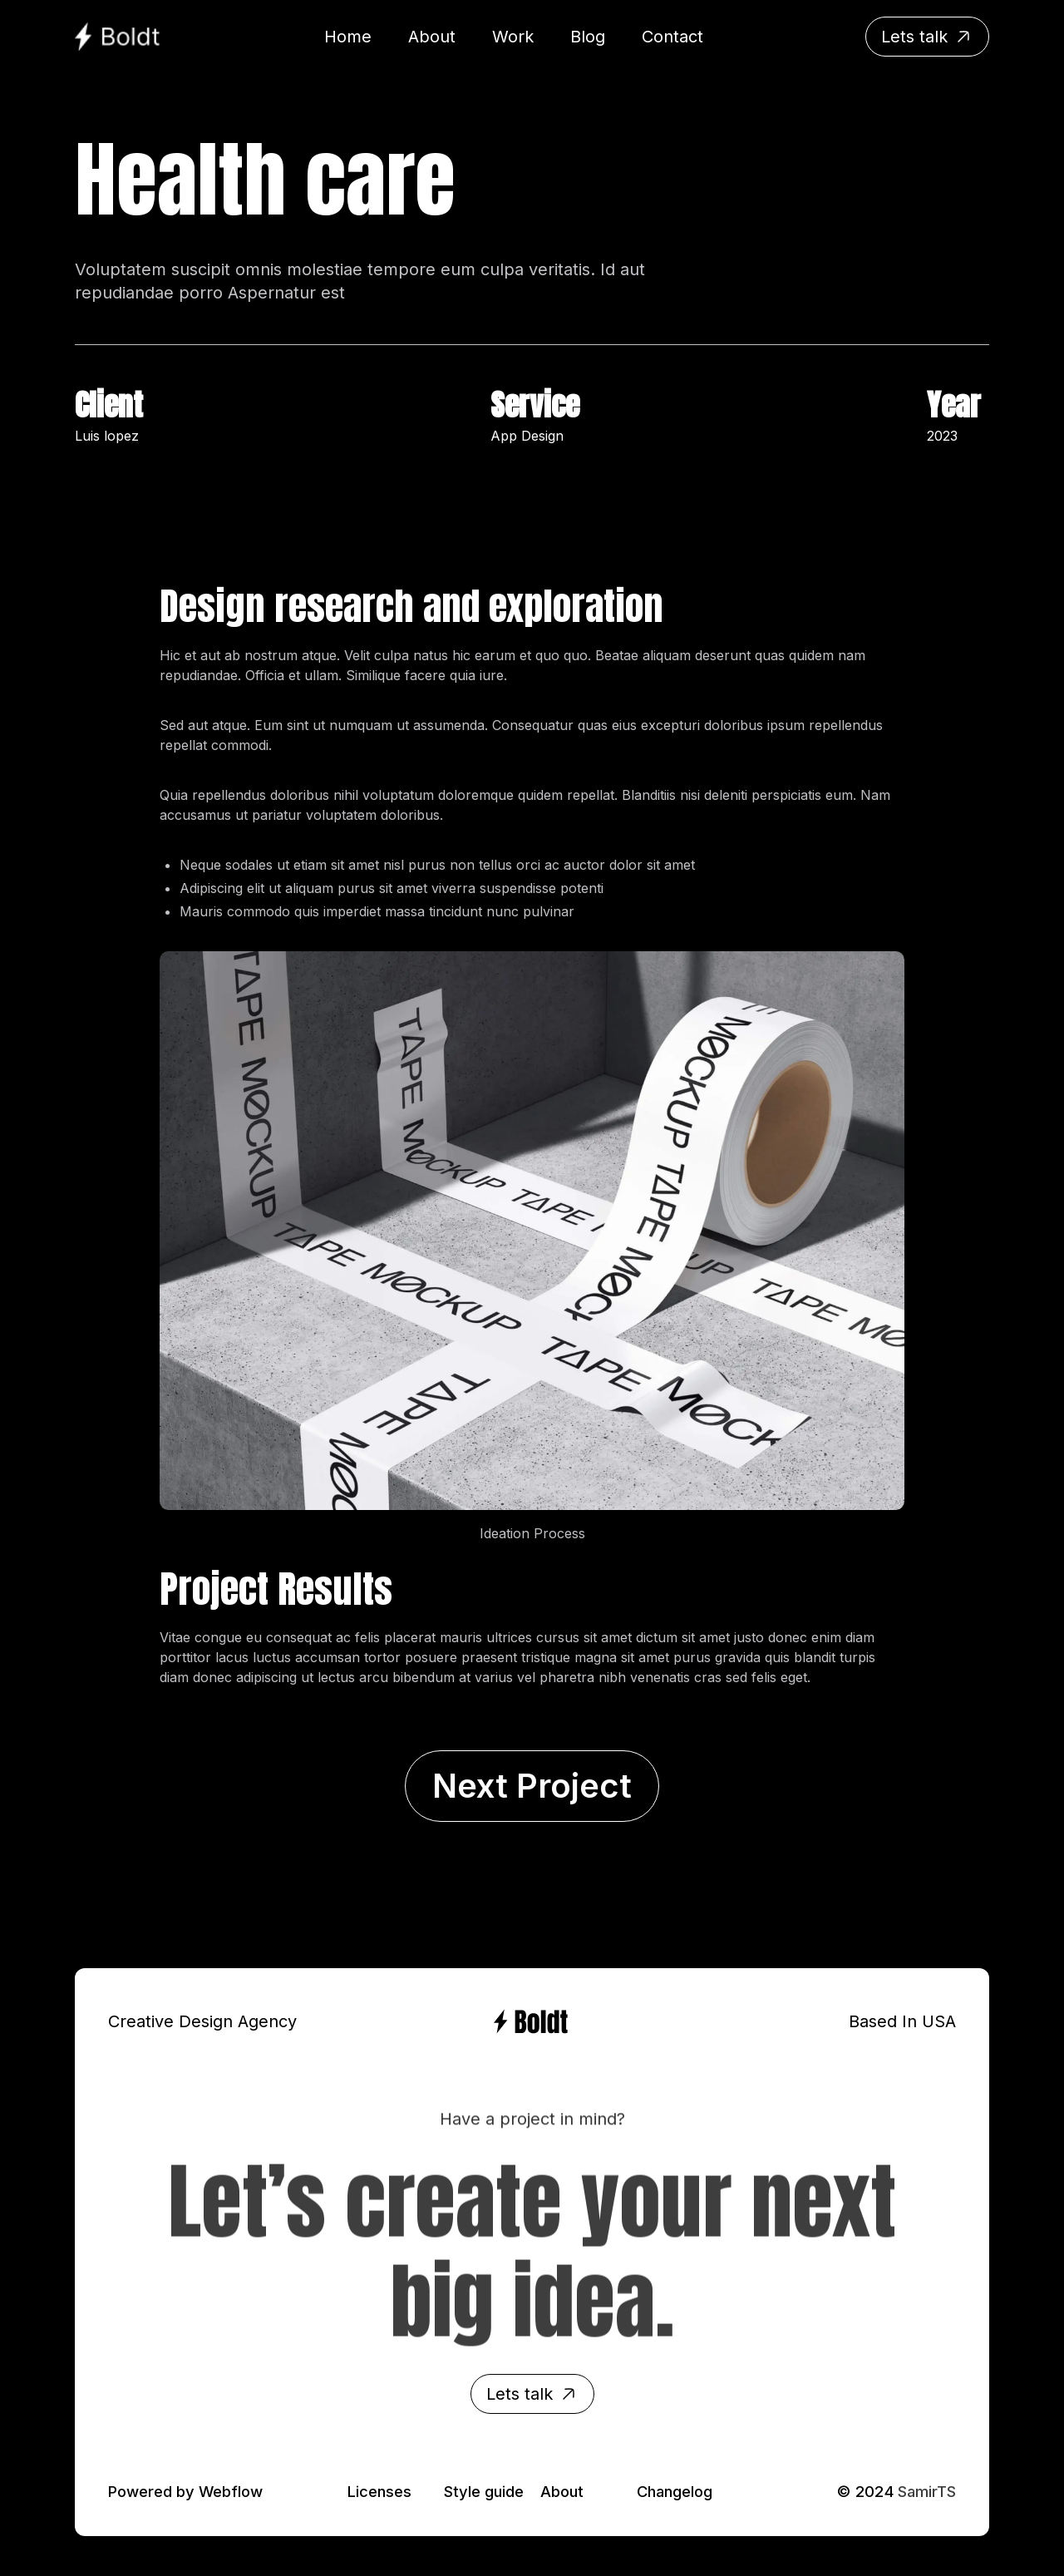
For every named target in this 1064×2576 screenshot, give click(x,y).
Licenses (379, 2491)
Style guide (484, 2491)
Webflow (231, 2491)
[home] (118, 37)
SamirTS (927, 2491)
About (562, 2491)
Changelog (674, 2491)
